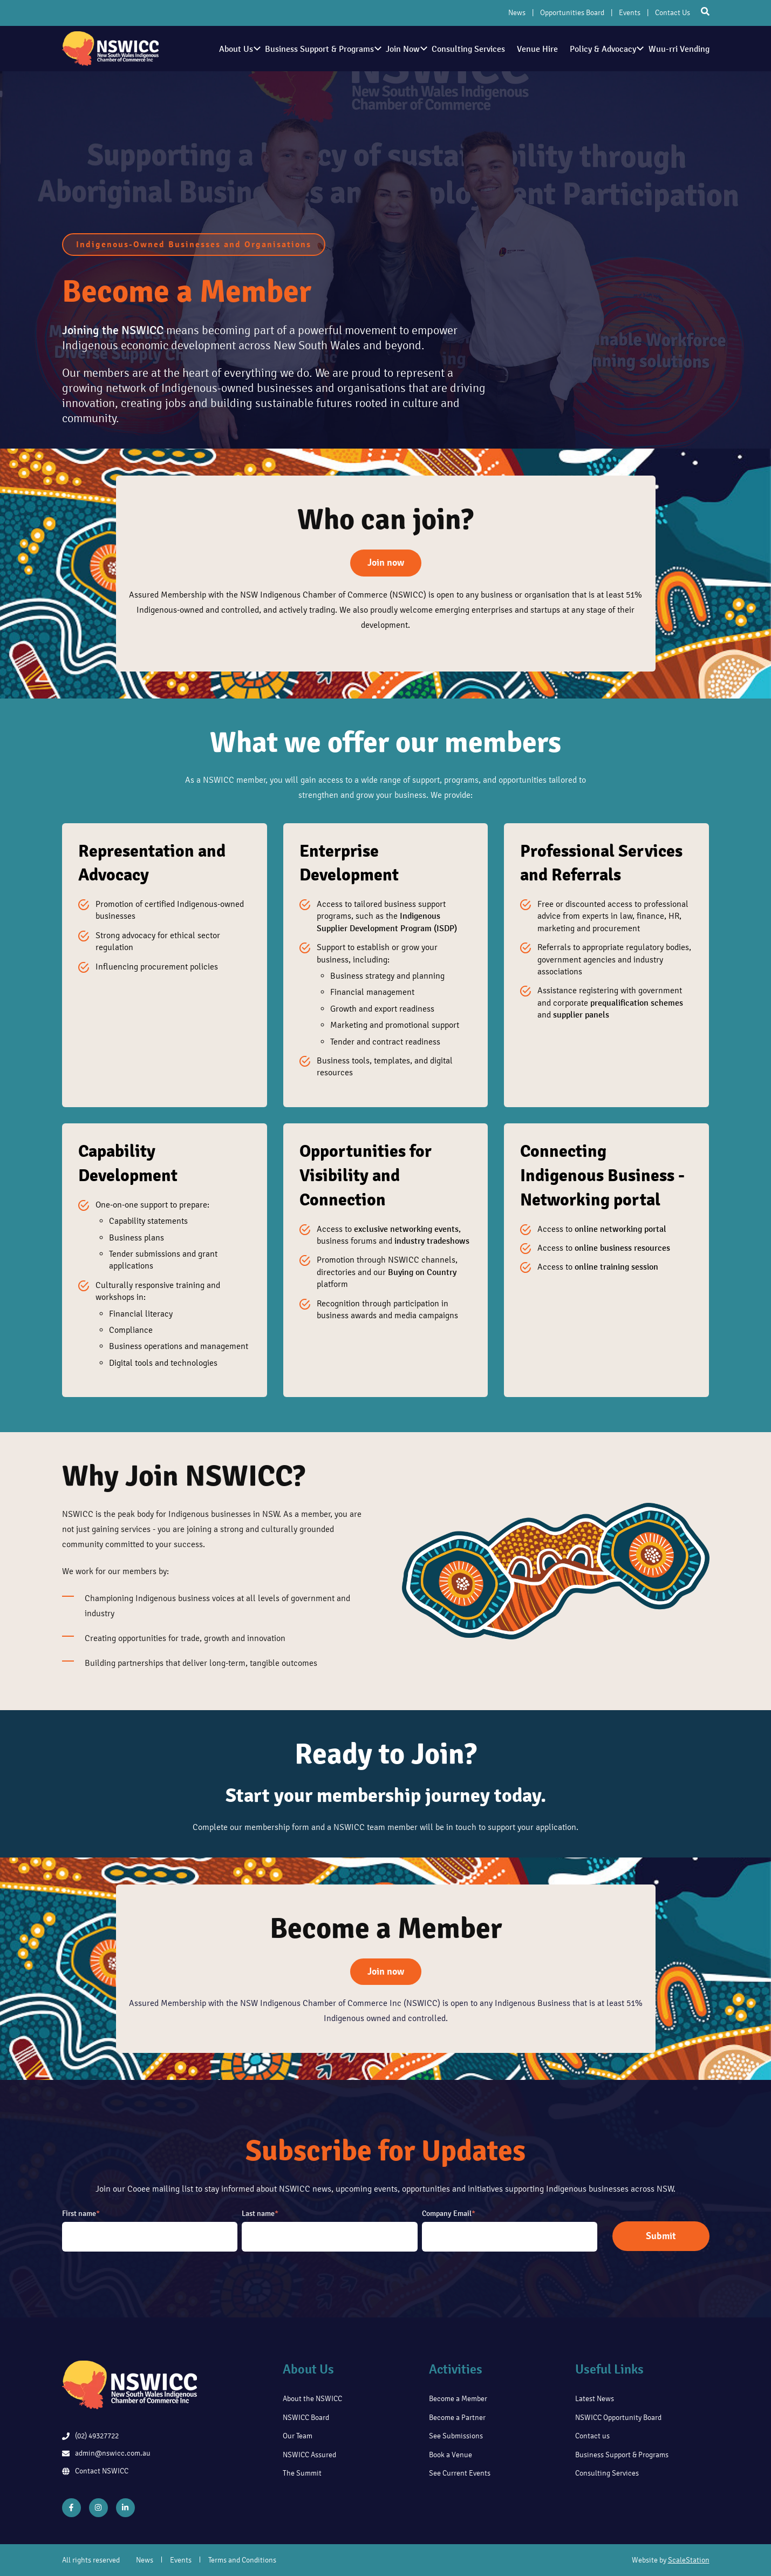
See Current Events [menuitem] (459, 2473)
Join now (385, 562)
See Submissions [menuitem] (456, 2436)
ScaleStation (688, 2560)
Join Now (392, 49)
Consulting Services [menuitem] (607, 2473)
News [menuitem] (517, 12)
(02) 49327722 (90, 2436)
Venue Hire (531, 49)
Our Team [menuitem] (297, 2436)
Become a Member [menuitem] (458, 2398)
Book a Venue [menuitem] (450, 2454)
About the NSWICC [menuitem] (312, 2398)
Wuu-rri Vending (679, 49)
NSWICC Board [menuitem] (306, 2417)
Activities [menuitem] (455, 2369)
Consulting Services (459, 49)
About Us (218, 49)
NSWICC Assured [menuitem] (309, 2454)
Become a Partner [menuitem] (457, 2417)
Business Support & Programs (305, 49)
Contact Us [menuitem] (672, 12)
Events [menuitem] (629, 12)
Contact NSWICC (95, 2471)
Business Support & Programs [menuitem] (621, 2454)
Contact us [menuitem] (592, 2436)
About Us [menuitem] (308, 2369)
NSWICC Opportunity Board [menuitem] (618, 2417)
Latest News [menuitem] (594, 2398)
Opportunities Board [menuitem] (572, 12)
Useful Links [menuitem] (609, 2369)
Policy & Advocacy (602, 49)
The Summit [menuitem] (302, 2473)
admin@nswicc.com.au (106, 2453)
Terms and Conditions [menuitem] (242, 2560)
